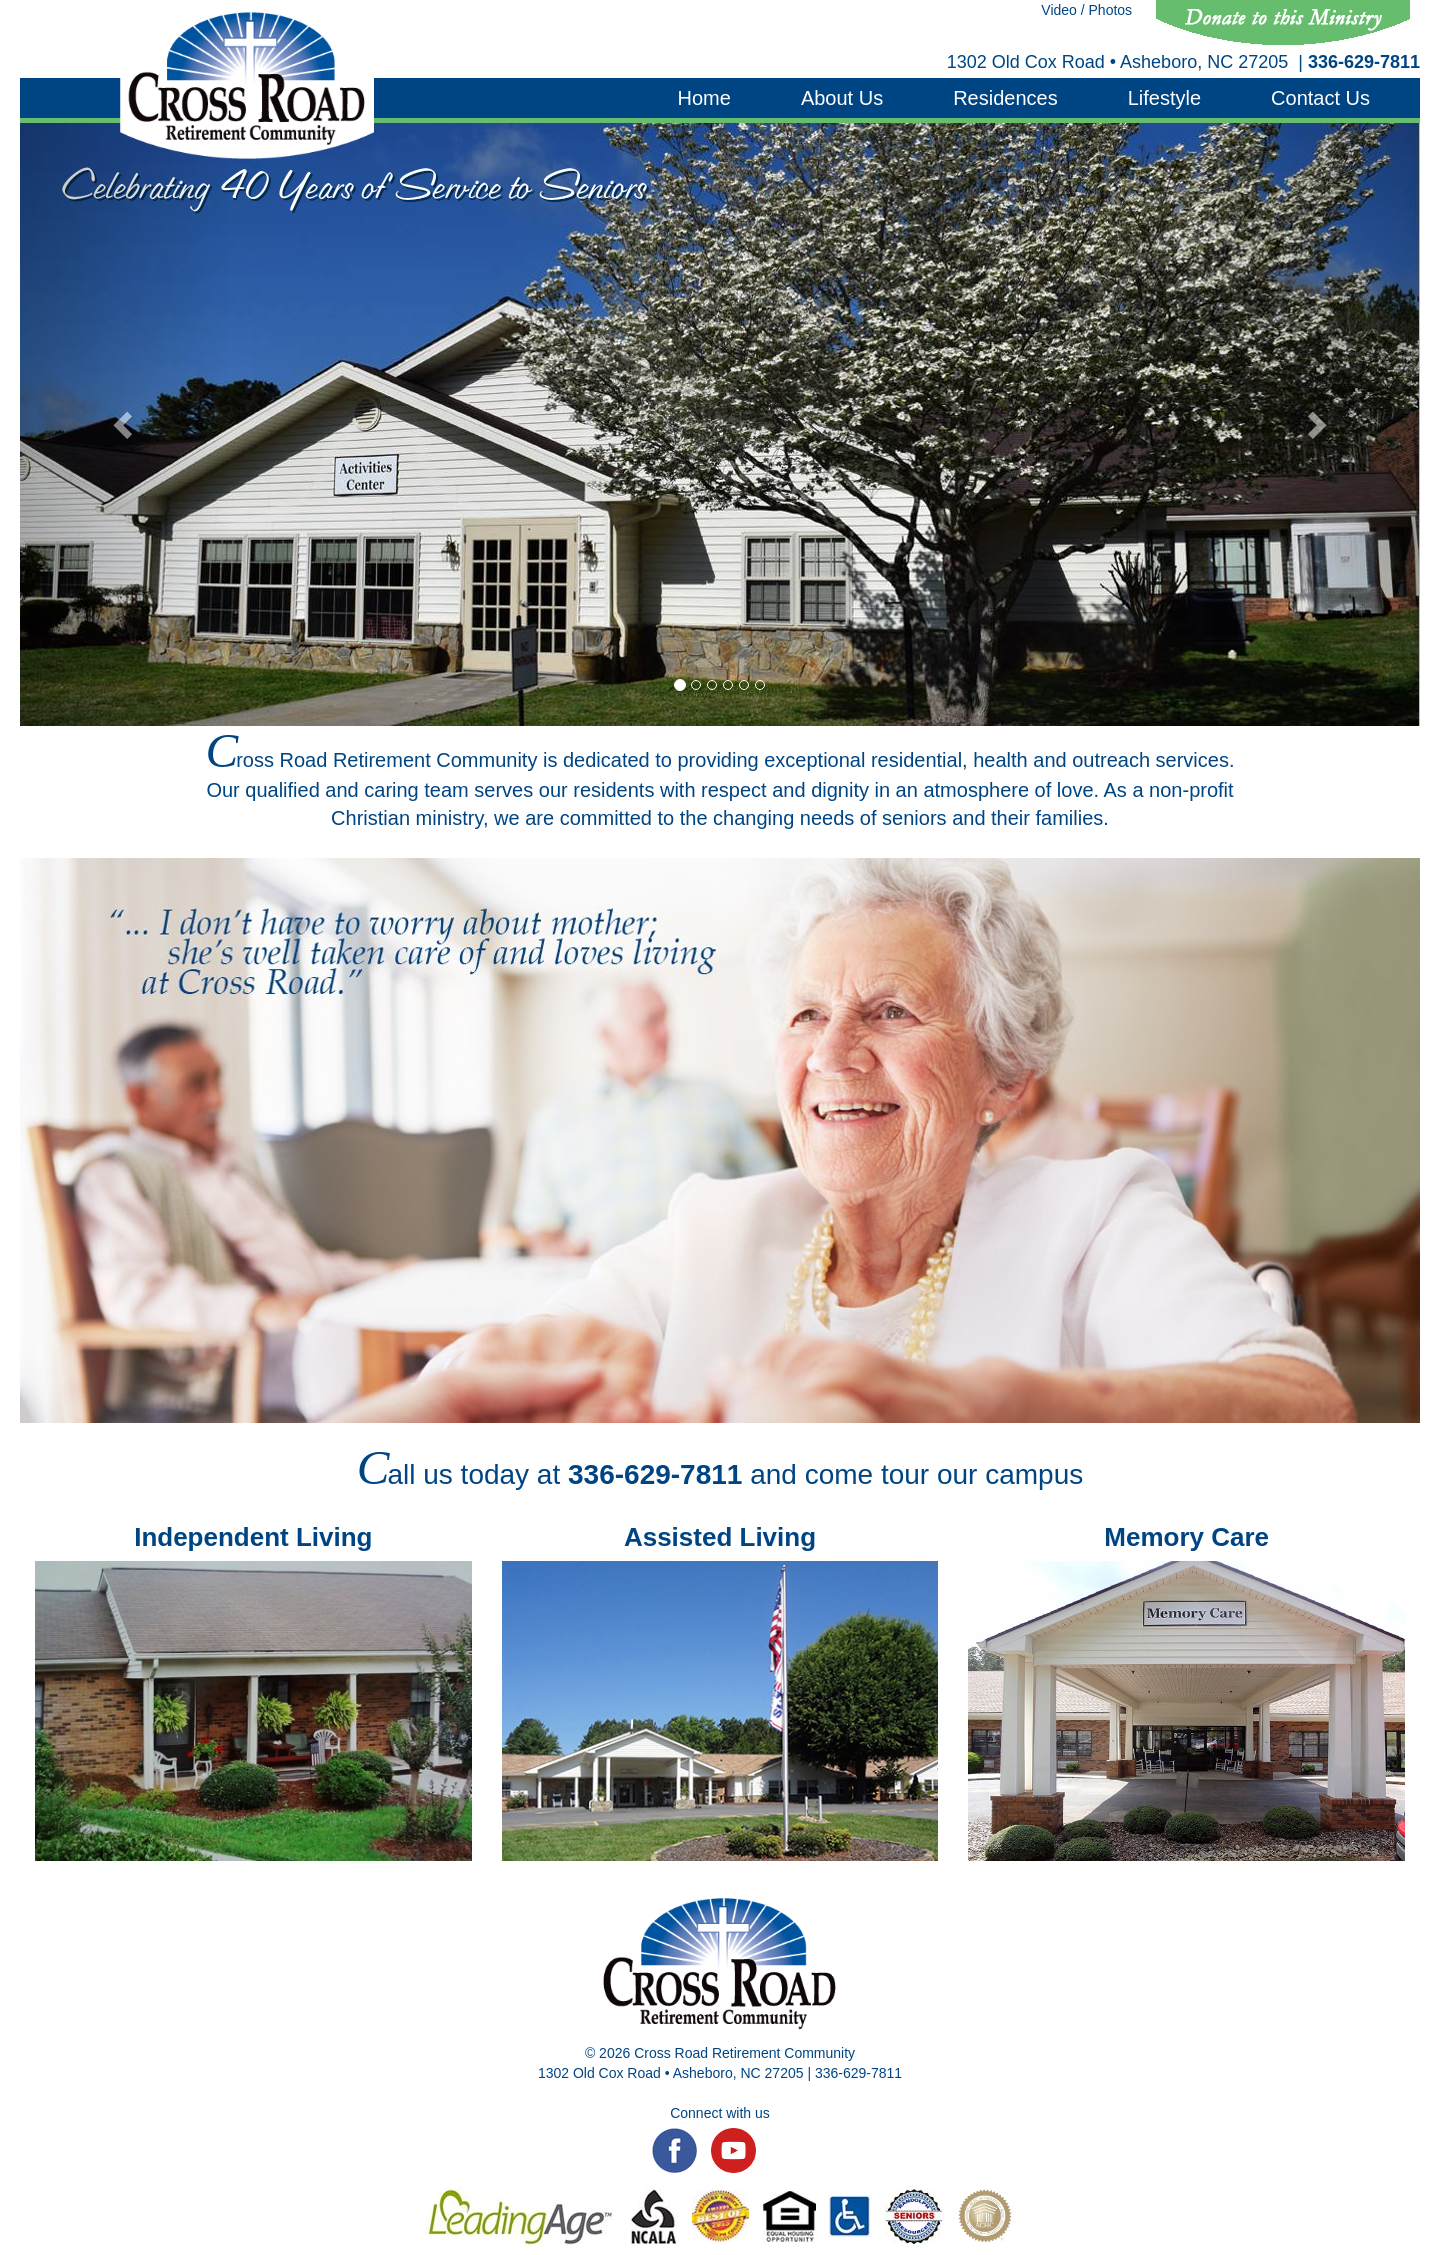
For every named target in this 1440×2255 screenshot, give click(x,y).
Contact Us (1320, 98)
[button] (125, 424)
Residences (1005, 98)
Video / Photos (1086, 10)
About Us (842, 98)
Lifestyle (1164, 98)
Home (704, 98)
